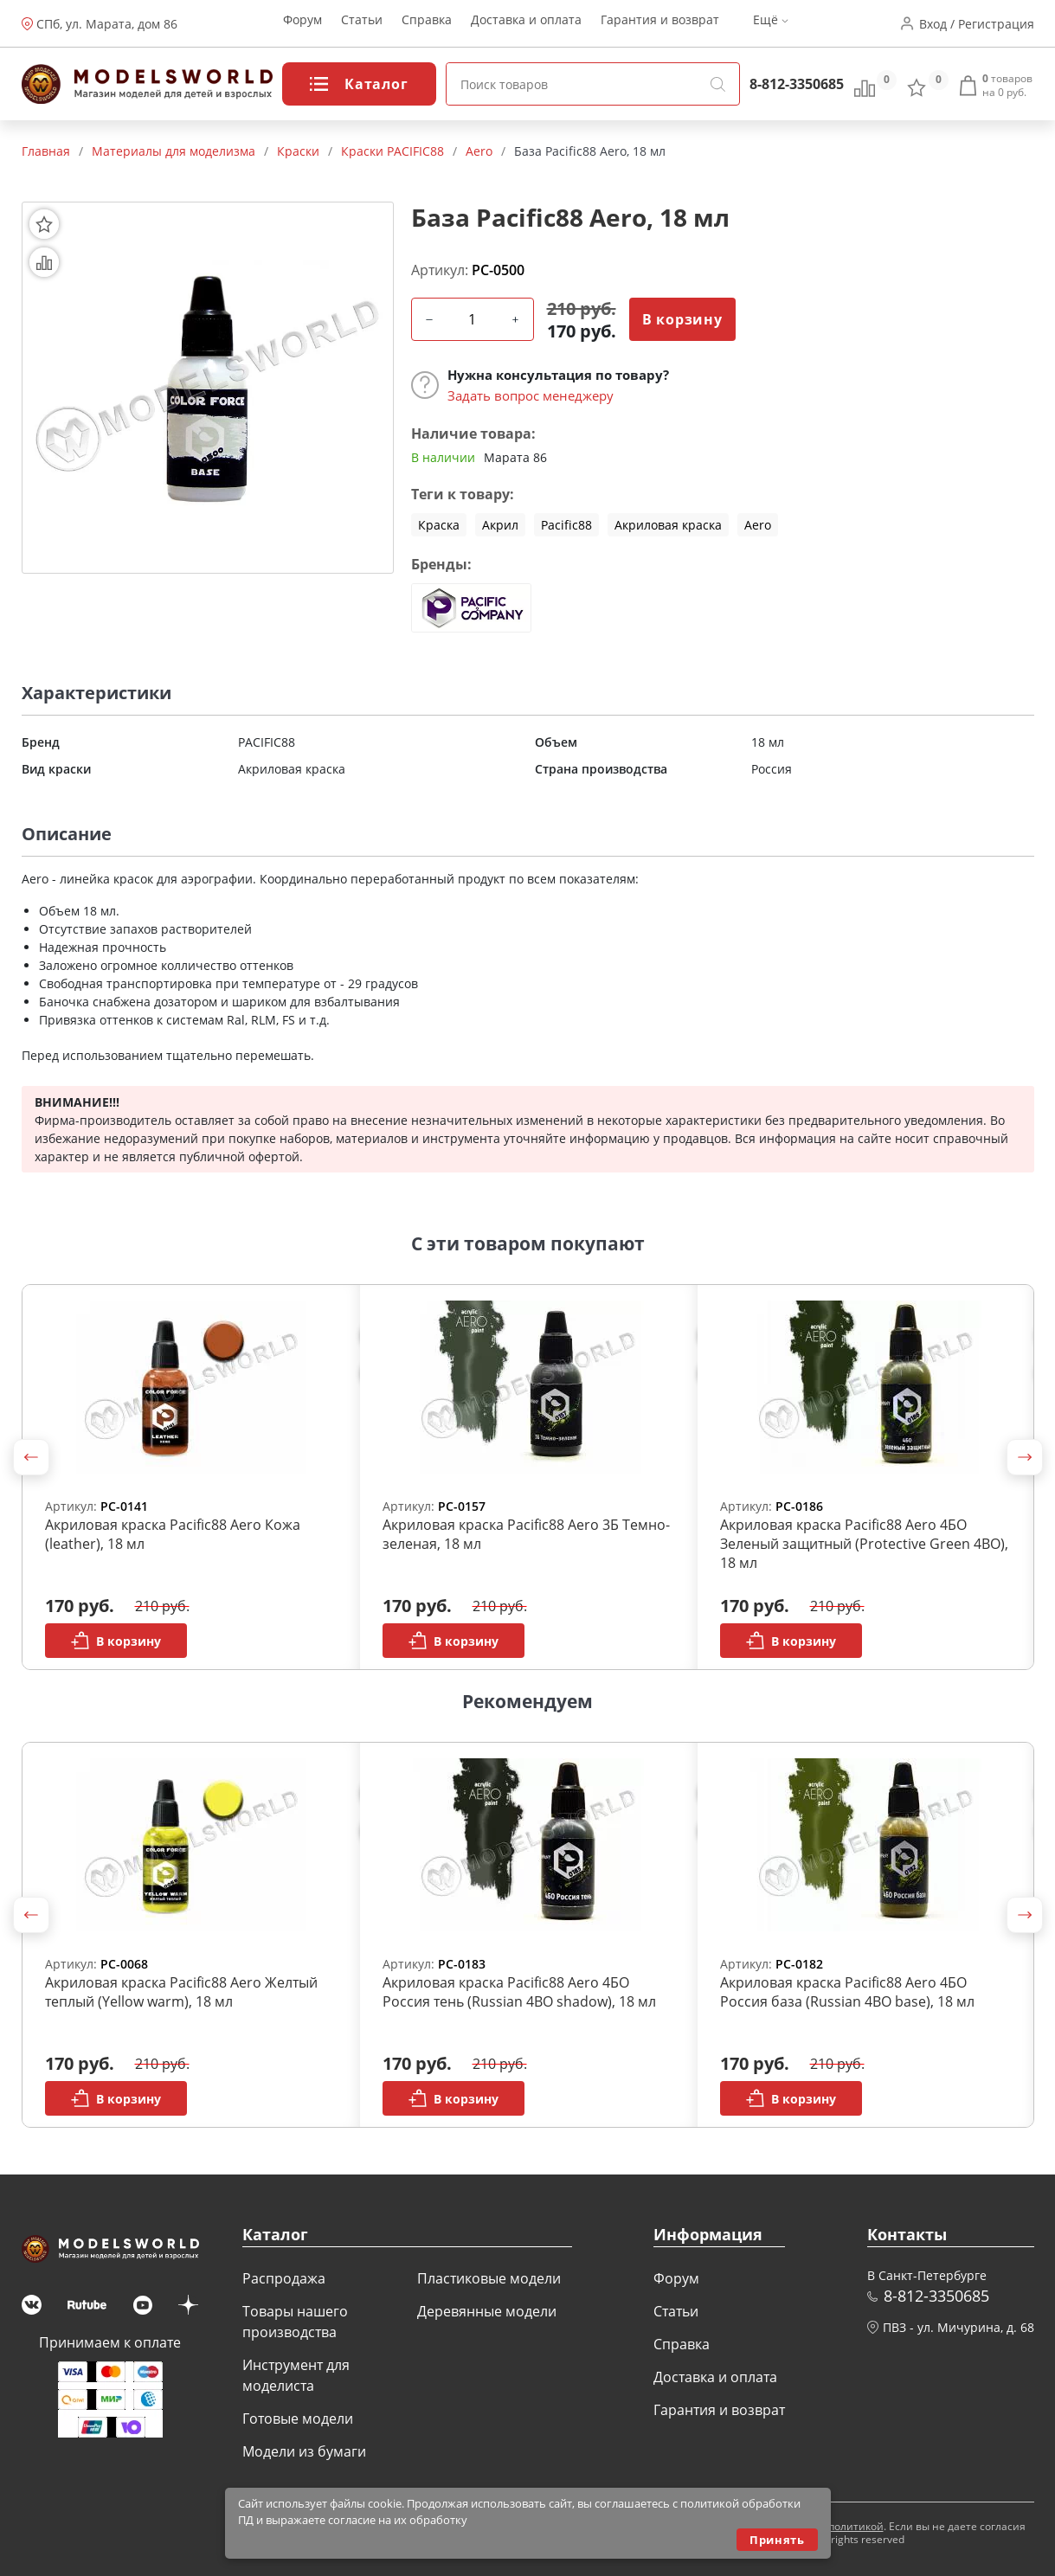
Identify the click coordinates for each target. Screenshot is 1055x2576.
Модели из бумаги (304, 2451)
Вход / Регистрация (976, 24)
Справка (427, 24)
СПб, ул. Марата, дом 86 (106, 24)
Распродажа (283, 2278)
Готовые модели (297, 2418)
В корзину (682, 319)
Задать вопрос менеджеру (530, 395)
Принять (776, 2539)
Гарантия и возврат (660, 24)
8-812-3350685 (796, 83)
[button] (31, 1457)
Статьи (362, 24)
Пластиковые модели (489, 2278)
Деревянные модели (486, 2311)
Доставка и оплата (526, 24)
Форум (302, 24)
